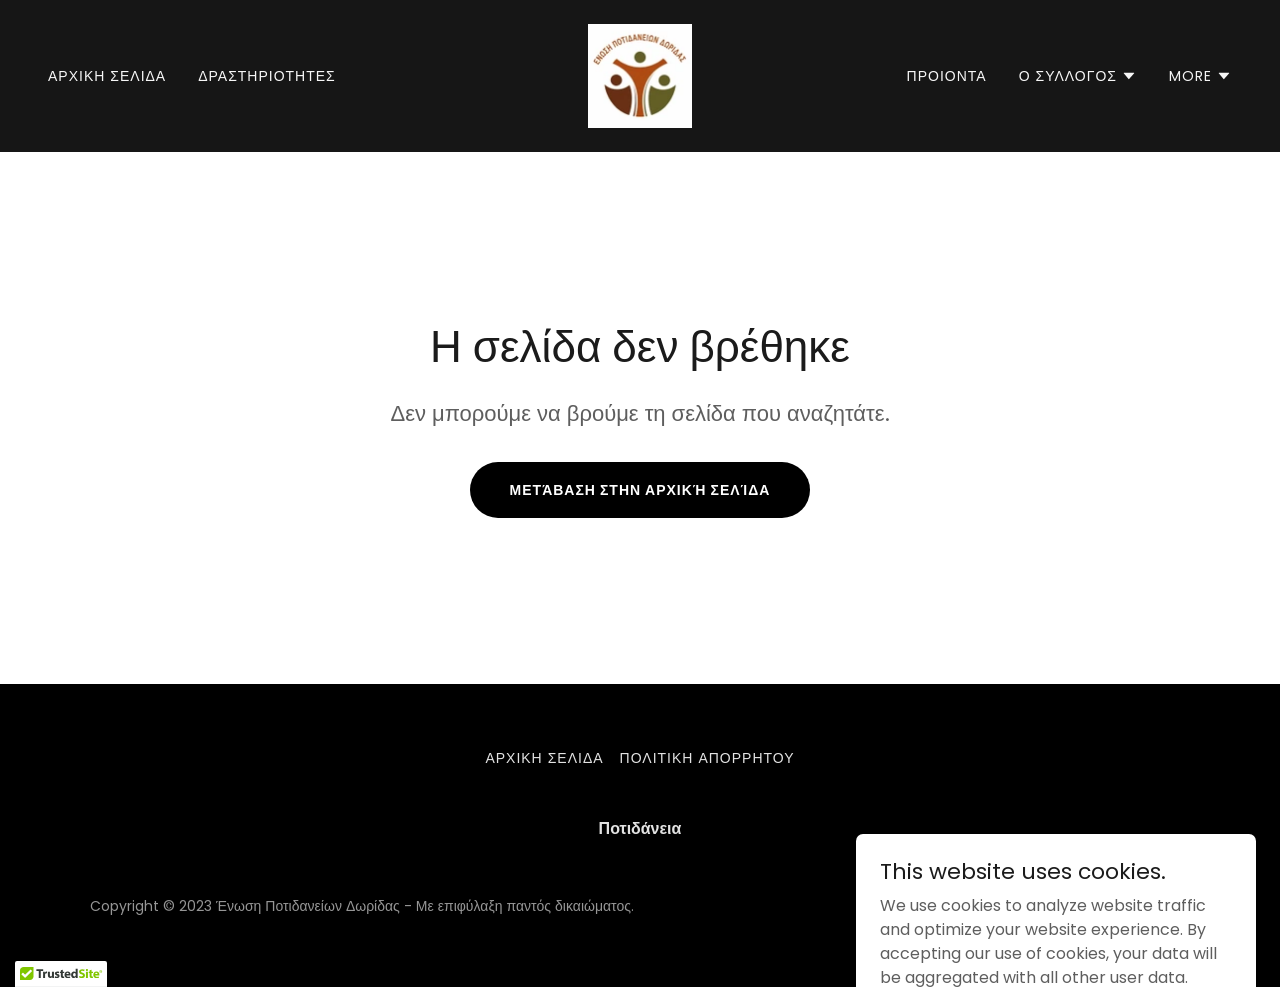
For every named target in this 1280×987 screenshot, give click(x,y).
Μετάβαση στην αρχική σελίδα (640, 490)
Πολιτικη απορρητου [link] (707, 758)
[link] (640, 74)
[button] (1078, 76)
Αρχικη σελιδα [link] (107, 76)
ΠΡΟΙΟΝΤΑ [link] (947, 76)
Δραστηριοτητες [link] (267, 76)
